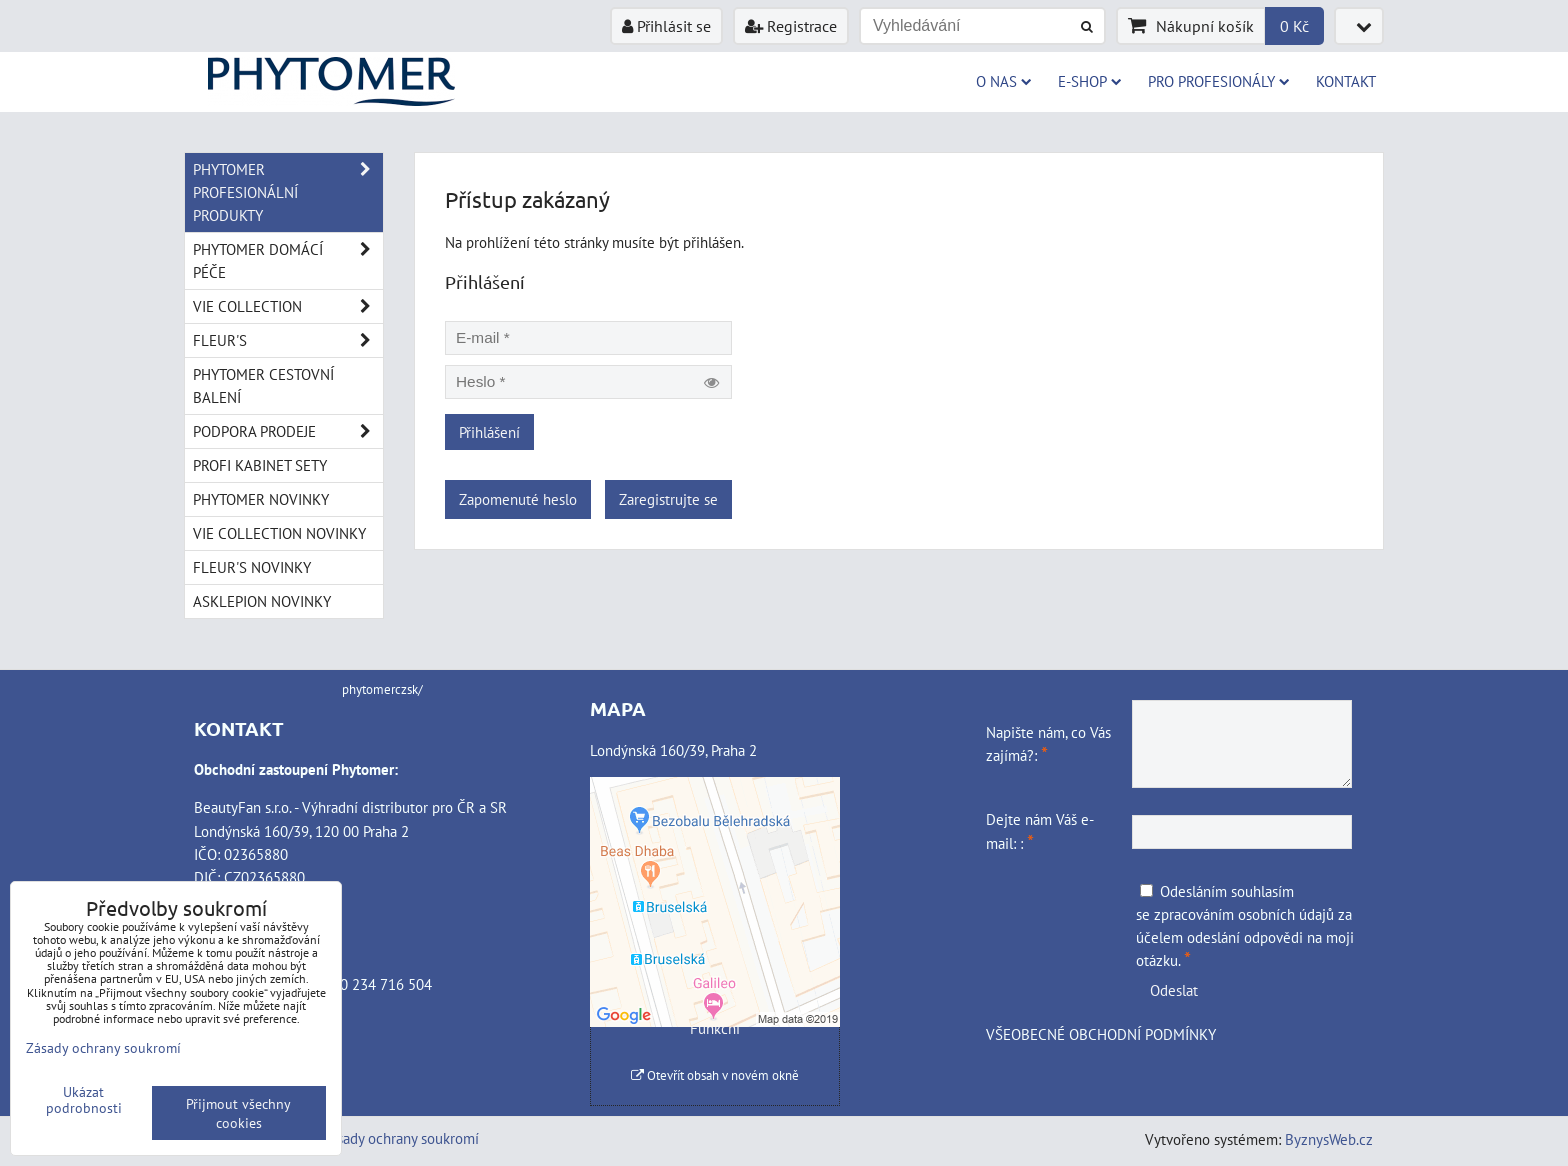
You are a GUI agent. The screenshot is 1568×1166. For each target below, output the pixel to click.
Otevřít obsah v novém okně (715, 1075)
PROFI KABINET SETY (260, 465)
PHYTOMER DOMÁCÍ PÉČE (288, 261)
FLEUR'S (288, 340)
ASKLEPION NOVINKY (262, 601)
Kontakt (1346, 81)
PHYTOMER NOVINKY (261, 499)
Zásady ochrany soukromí (400, 1138)
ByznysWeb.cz (1329, 1139)
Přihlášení (489, 432)
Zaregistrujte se (668, 499)
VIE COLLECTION (288, 306)
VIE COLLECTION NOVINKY (279, 533)
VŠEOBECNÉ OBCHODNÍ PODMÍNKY (1101, 1034)
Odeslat (1174, 990)
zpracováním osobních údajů (1244, 914)
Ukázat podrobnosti (84, 1100)
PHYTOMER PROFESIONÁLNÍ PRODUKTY (288, 192)
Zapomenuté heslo (518, 499)
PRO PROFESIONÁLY (1219, 81)
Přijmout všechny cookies (238, 1113)
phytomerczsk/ (382, 689)
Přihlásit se (666, 26)
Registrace (791, 26)
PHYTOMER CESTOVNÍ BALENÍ (263, 385)
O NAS (1004, 81)
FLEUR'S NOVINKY (252, 567)
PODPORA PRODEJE (288, 431)
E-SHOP (1090, 81)
